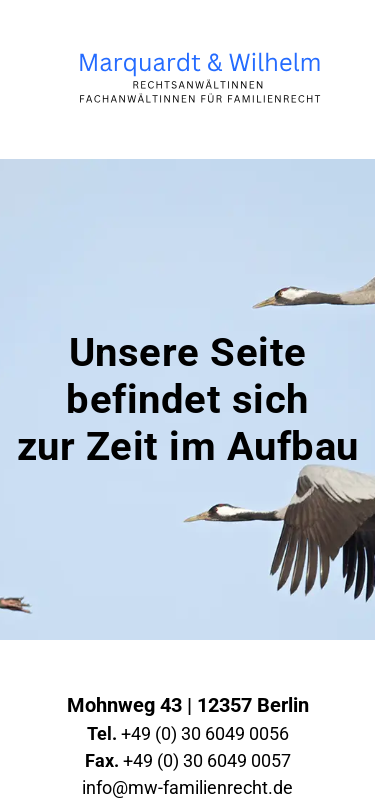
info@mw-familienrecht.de (187, 787)
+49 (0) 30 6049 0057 (188, 760)
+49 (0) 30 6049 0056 (188, 733)
